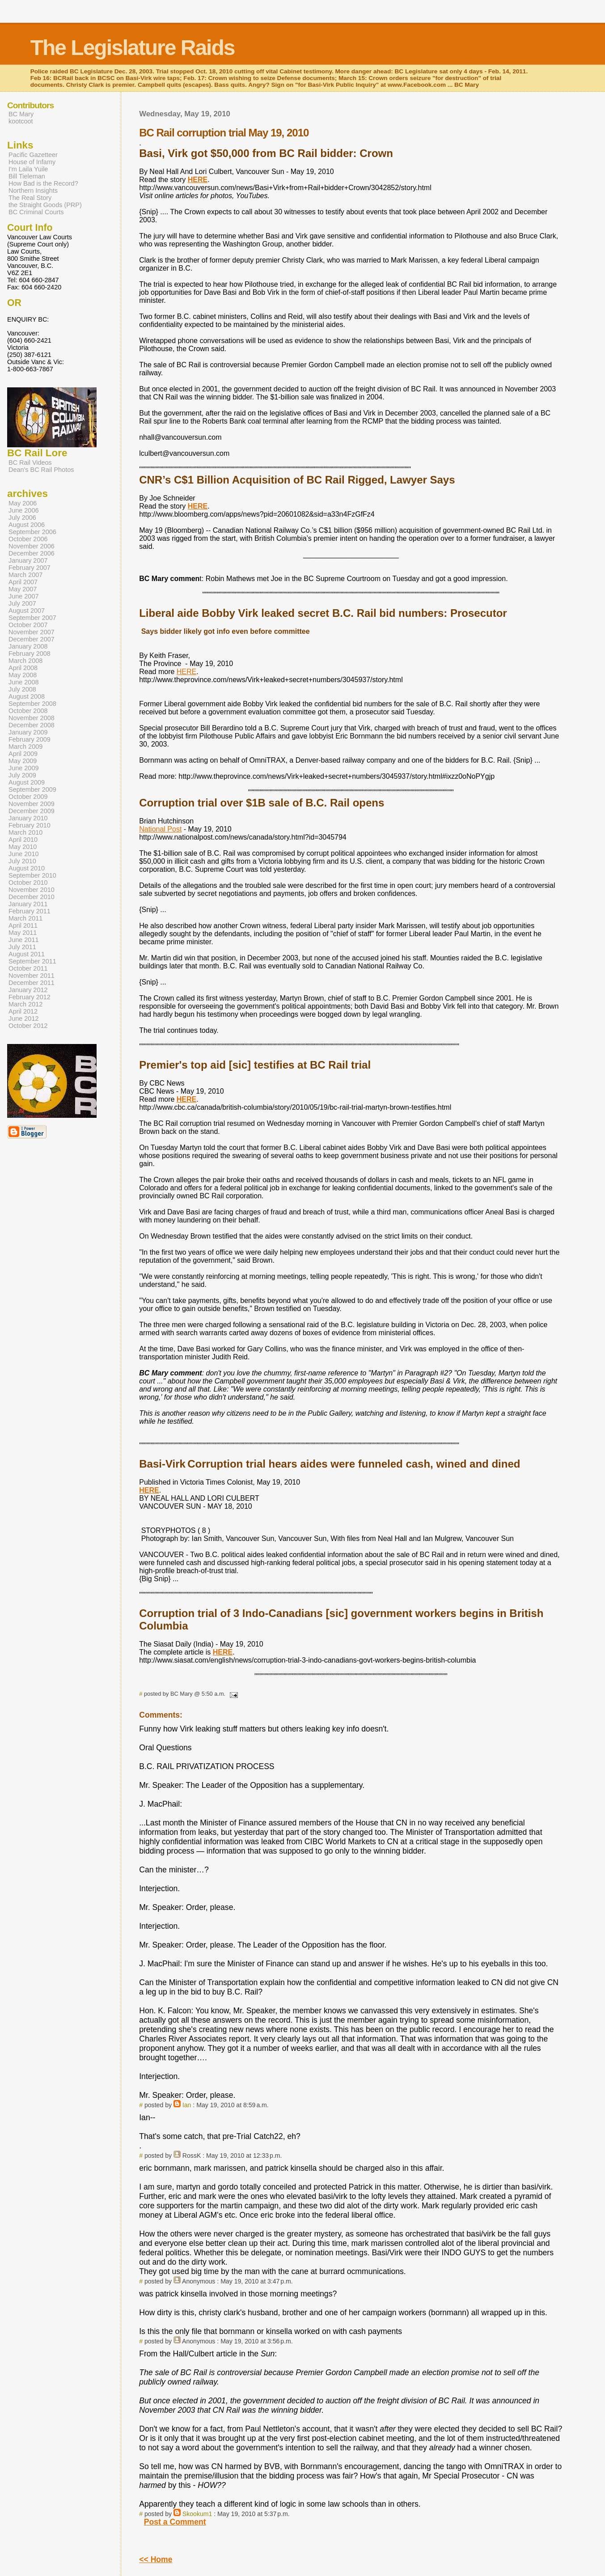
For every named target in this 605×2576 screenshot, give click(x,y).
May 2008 (22, 675)
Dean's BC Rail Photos (41, 469)
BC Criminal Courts (36, 212)
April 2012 (23, 1011)
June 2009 (23, 768)
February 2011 (29, 911)
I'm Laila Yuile (28, 169)
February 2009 (29, 739)
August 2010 (26, 868)
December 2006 (31, 553)
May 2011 (22, 932)
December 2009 (31, 811)
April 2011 (23, 925)
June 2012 (23, 1018)
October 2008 (28, 710)
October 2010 (28, 882)
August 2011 (26, 954)
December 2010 (31, 896)
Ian (186, 2105)
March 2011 (25, 918)
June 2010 (23, 853)
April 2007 (23, 582)
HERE (186, 671)
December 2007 (31, 639)
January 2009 (28, 732)
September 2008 (32, 703)
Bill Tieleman (26, 176)
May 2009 (22, 760)
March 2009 (25, 746)
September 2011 (32, 961)
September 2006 (32, 531)
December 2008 (31, 725)
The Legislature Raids (132, 47)
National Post (160, 829)
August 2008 (26, 696)
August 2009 (26, 782)
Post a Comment (175, 2521)
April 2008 (23, 667)
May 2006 (22, 503)
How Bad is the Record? (43, 183)
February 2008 (29, 653)
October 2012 (28, 1025)
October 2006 (28, 539)
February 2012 (29, 997)
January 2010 (28, 818)
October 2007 (28, 624)
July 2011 (22, 947)
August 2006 (26, 524)
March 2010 (25, 832)
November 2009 (31, 803)
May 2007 (22, 589)
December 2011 (31, 982)
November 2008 (31, 717)
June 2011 (23, 939)
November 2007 (31, 632)
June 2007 (23, 596)
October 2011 (28, 968)
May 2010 (22, 846)
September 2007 (32, 617)
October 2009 (28, 796)
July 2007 (22, 603)
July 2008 (22, 689)
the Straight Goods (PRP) (45, 204)
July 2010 (22, 861)
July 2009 (22, 775)
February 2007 (29, 567)
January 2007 (28, 560)
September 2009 (32, 789)
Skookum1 (197, 2513)
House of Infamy (31, 162)
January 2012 (28, 989)
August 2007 (26, 610)
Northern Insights (33, 190)
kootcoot (20, 121)
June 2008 (23, 682)
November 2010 (31, 889)
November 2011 (31, 975)
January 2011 (28, 904)
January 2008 (28, 646)
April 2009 (23, 753)
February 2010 (29, 825)
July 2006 (22, 517)
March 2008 (25, 660)
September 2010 (32, 875)
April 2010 (23, 839)
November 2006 (31, 546)
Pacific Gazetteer (33, 154)
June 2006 (23, 510)
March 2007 (25, 574)
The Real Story (29, 197)
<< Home (155, 2559)
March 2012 (25, 1004)
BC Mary (21, 114)
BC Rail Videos (30, 462)
